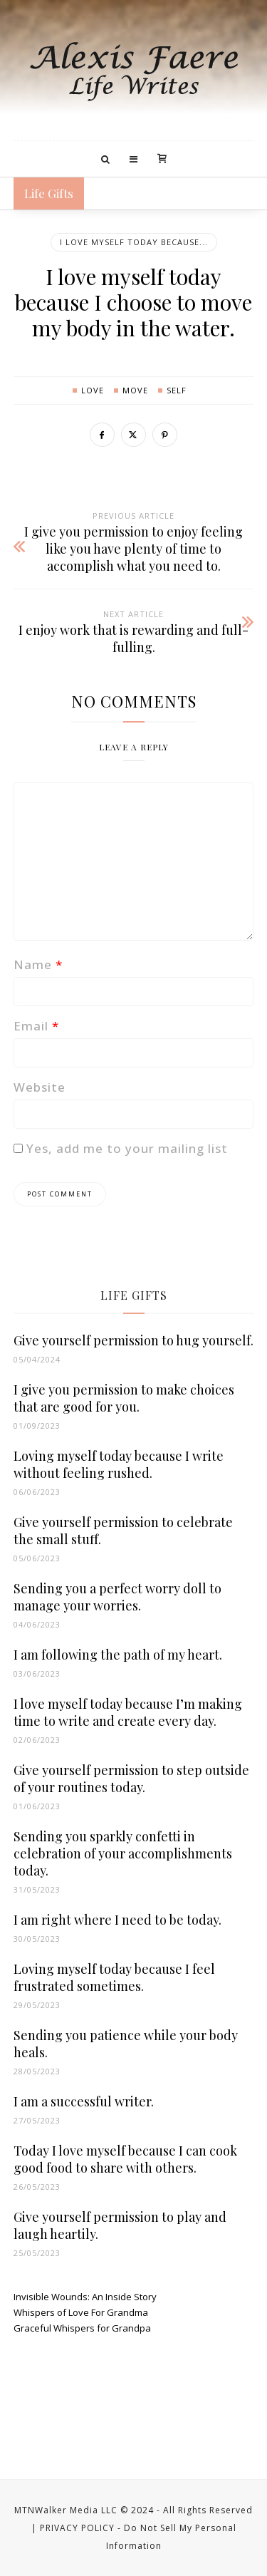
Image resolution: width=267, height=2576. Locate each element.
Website (40, 1087)
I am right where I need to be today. (117, 1919)
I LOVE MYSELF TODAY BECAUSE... (134, 242)
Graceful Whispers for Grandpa (82, 2328)
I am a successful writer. (84, 2101)
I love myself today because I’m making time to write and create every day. (128, 1712)
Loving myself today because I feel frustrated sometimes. (114, 1977)
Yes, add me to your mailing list (121, 1148)
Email (36, 1026)
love (92, 390)
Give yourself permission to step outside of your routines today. (131, 1779)
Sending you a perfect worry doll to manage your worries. (117, 1597)
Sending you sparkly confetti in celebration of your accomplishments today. (123, 1853)
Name (38, 964)
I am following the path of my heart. (118, 1654)
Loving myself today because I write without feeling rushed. (119, 1464)
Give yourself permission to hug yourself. (133, 1340)
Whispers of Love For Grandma (81, 2312)
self (177, 390)
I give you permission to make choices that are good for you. (124, 1398)
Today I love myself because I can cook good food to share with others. (125, 2159)
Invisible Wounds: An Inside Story (85, 2296)
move (135, 390)
